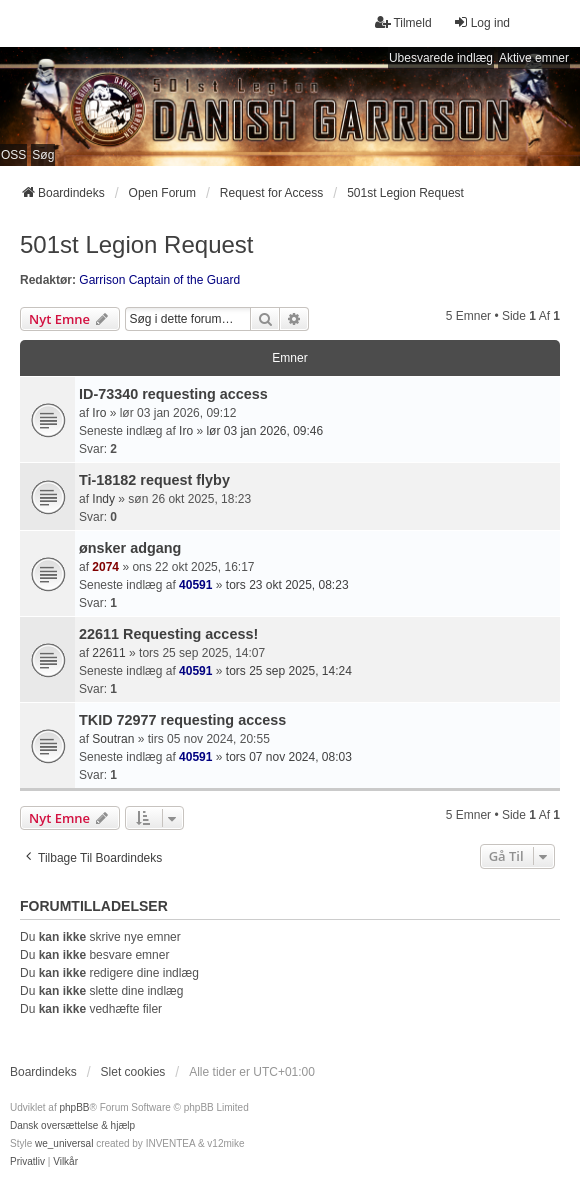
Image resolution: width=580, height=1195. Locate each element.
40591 (195, 585)
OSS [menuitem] (13, 155)
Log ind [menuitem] (481, 22)
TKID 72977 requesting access (182, 720)
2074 (105, 567)
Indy (103, 499)
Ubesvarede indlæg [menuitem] (441, 58)
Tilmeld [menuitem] (403, 22)
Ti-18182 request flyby (154, 480)
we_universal (64, 1143)
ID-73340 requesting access (173, 394)
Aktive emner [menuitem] (534, 58)
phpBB (74, 1107)
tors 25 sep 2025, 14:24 (289, 671)
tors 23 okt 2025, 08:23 (287, 585)
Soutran (113, 739)
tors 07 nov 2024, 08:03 (289, 757)
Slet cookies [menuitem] (133, 1072)
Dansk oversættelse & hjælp (72, 1125)
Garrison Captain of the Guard (159, 280)
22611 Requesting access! (168, 634)
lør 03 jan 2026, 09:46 (264, 431)
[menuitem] (27, 1162)
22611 (108, 653)
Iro (99, 413)
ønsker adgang (130, 548)
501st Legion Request (137, 244)
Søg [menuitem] (43, 155)
